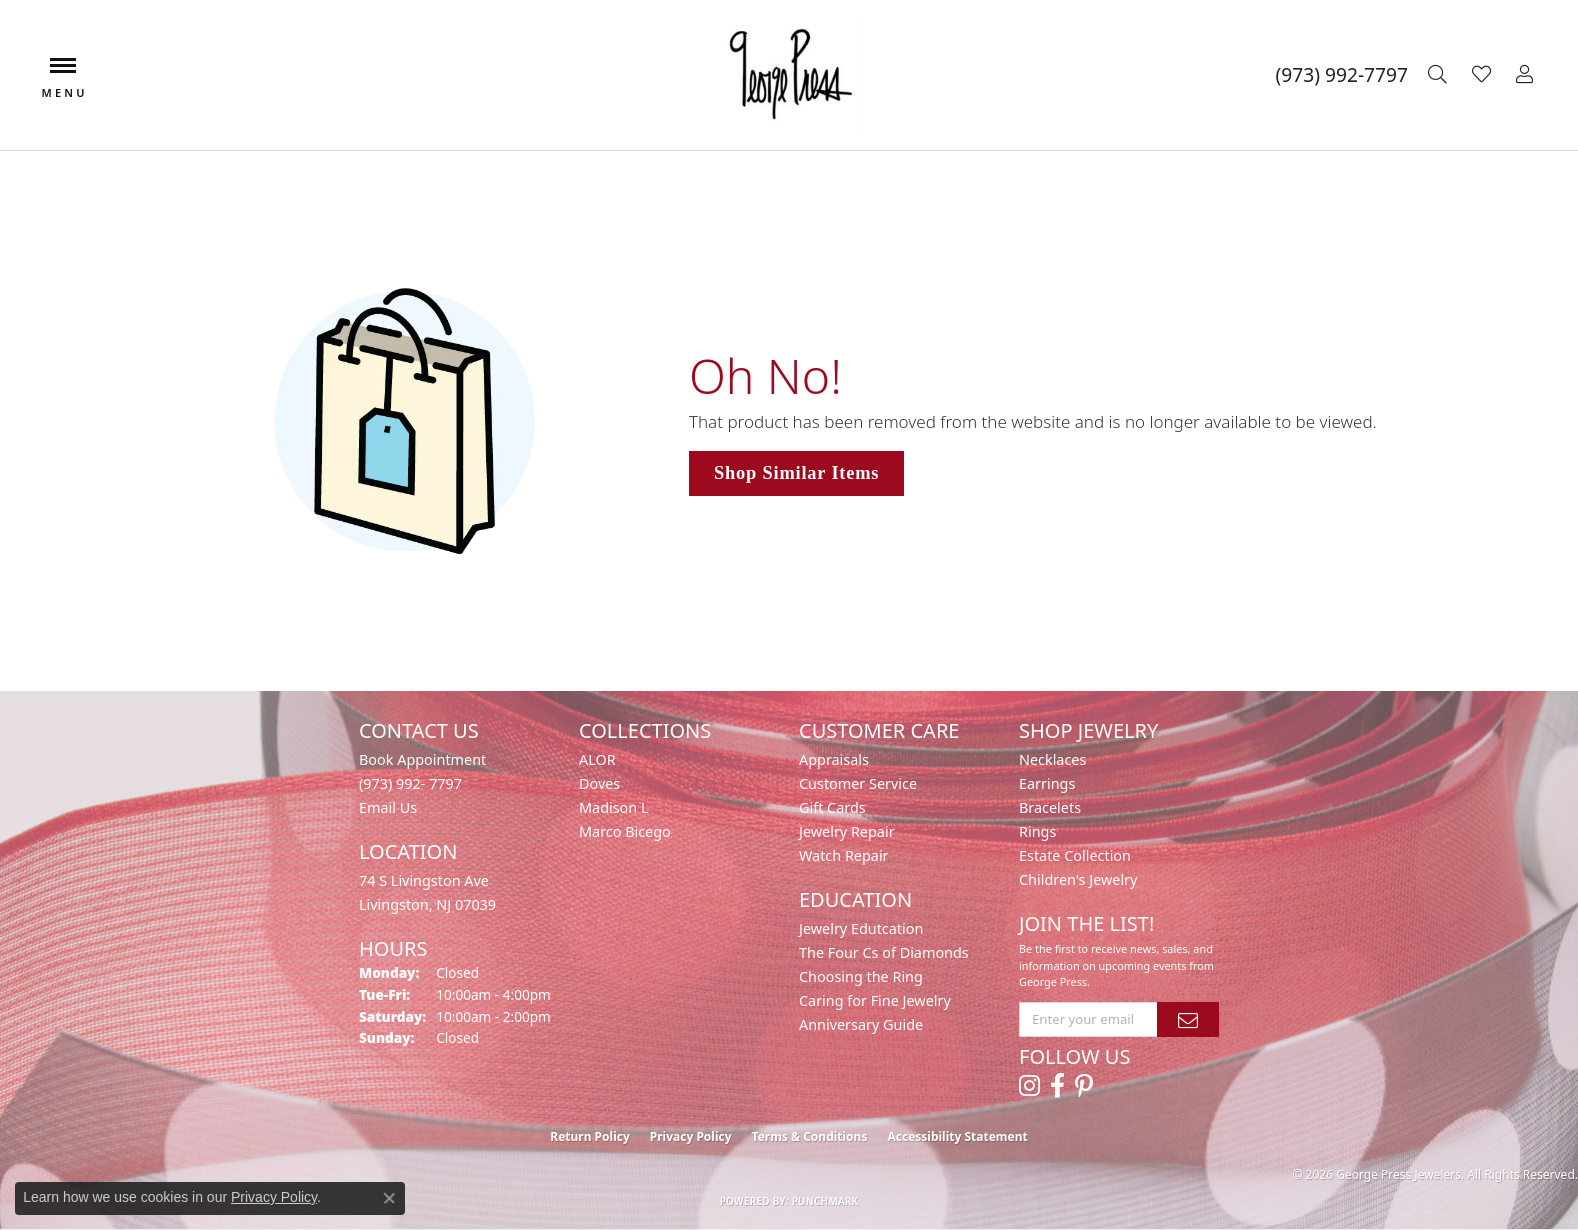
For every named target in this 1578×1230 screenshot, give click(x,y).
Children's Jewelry (1078, 879)
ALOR (597, 759)
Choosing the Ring (861, 976)
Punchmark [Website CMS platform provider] (825, 1201)
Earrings (1047, 783)
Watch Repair (844, 855)
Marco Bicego (625, 831)
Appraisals (834, 759)
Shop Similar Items (796, 473)
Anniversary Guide (861, 1024)
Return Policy (590, 1136)
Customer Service (858, 783)
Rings (1037, 831)
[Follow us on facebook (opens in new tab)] (1057, 1086)
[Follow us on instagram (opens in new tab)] (1029, 1086)
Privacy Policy (691, 1136)
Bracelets (1050, 807)
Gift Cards (832, 807)
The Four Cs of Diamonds (884, 952)
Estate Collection (1075, 855)
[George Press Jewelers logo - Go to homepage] (788, 75)
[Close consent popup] (389, 1198)
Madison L (613, 807)
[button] (1440, 75)
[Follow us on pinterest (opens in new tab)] (1084, 1086)
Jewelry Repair (847, 831)
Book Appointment (422, 759)
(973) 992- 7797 (410, 783)
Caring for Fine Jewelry (875, 1000)
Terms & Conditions (810, 1136)
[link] (1342, 75)
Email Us (388, 807)
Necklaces (1052, 759)
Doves (599, 783)
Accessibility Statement (957, 1136)
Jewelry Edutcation (861, 928)
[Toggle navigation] (63, 75)
